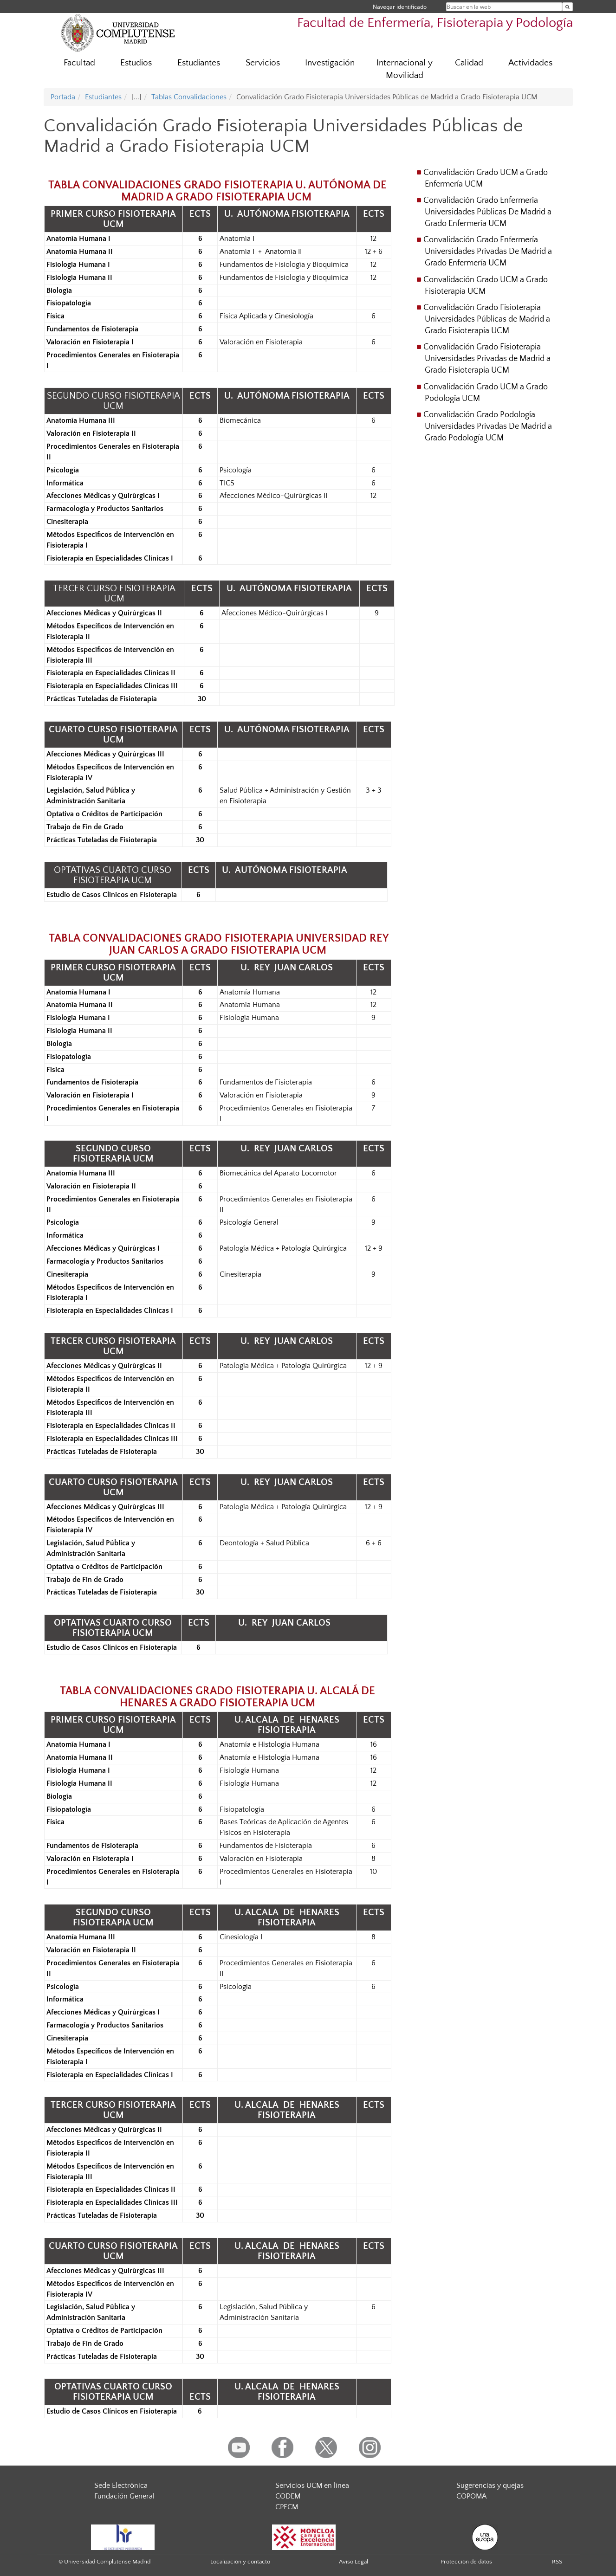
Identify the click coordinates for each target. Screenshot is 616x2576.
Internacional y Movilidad (404, 69)
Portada (63, 97)
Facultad (79, 63)
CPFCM (286, 2507)
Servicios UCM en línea (312, 2485)
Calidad (469, 63)
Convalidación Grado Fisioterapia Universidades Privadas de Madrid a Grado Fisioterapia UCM (487, 358)
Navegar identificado (400, 7)
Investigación (330, 63)
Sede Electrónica (121, 2485)
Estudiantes (198, 63)
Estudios (136, 63)
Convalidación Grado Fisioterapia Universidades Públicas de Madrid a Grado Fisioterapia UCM (486, 319)
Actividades (530, 63)
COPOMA (471, 2496)
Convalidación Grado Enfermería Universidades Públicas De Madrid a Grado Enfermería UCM (487, 212)
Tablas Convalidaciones (189, 97)
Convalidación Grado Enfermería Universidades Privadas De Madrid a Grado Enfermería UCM (487, 251)
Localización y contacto (240, 2561)
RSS (557, 2561)
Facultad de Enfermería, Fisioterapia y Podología (435, 23)
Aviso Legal (353, 2561)
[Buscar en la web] (567, 6)
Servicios (263, 63)
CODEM (287, 2496)
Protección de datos (466, 2561)
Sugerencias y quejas (490, 2485)
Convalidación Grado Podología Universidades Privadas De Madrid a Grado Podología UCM (487, 426)
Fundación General (124, 2496)
